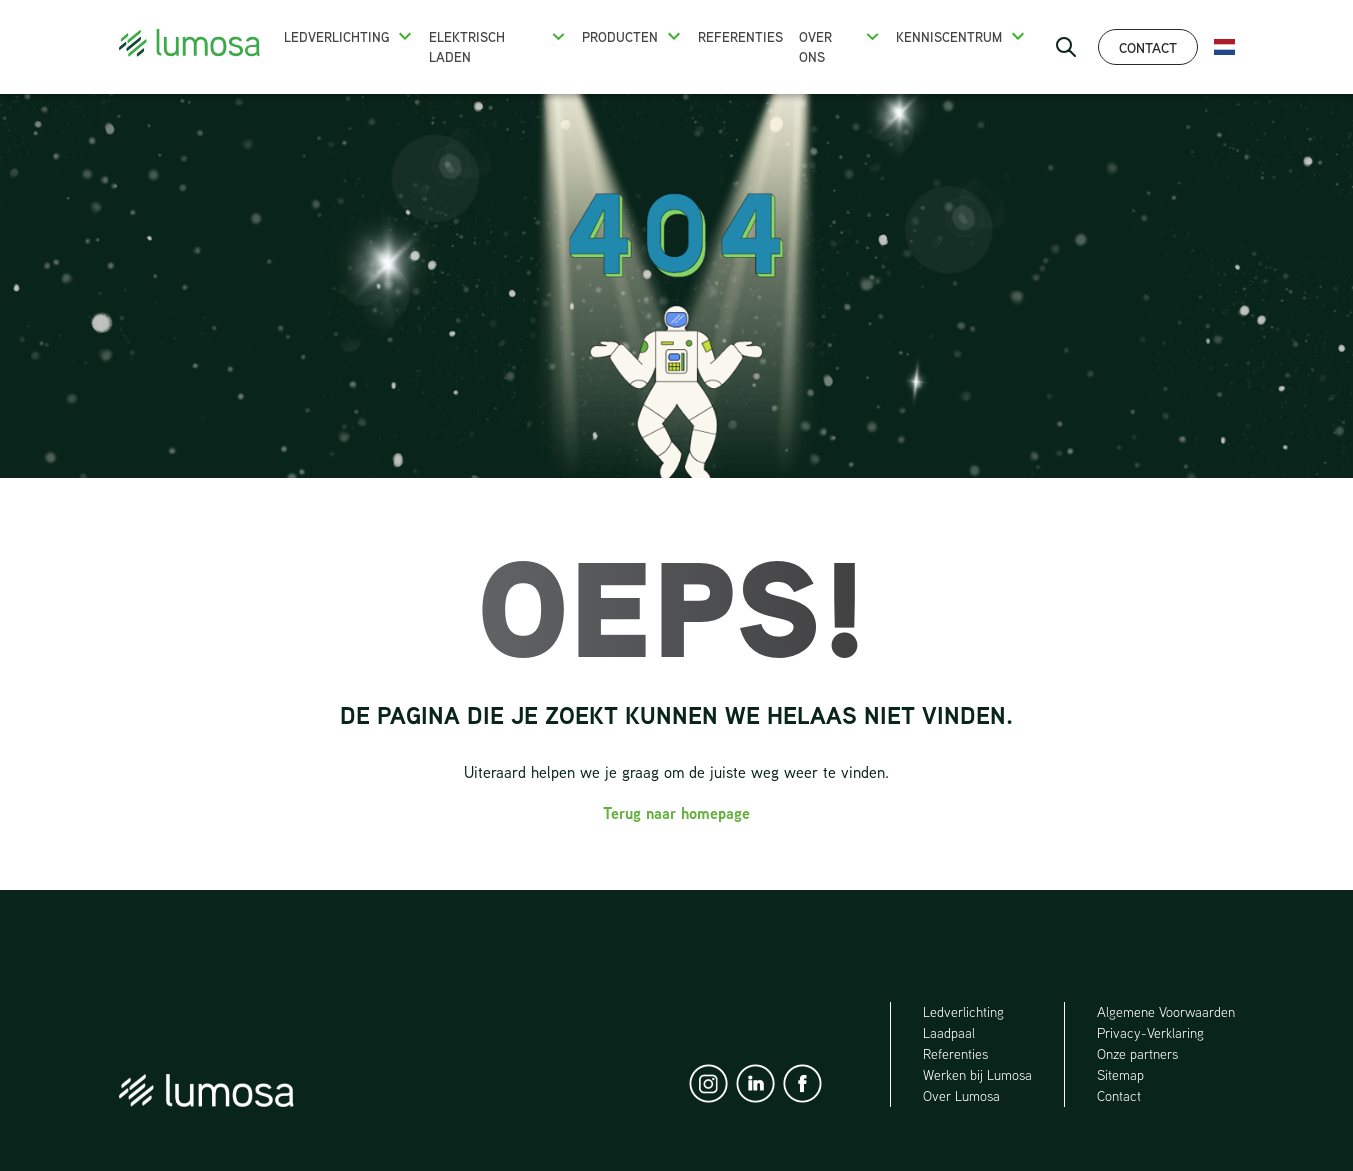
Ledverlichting (336, 37)
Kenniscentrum (949, 37)
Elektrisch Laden (467, 47)
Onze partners (1137, 1054)
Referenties (740, 37)
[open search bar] (1066, 47)
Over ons (815, 47)
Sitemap (1120, 1075)
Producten (620, 37)
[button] (405, 36)
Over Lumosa (961, 1096)
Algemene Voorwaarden (1166, 1012)
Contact (1148, 47)
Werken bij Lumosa (977, 1075)
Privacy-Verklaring (1150, 1033)
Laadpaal (950, 1033)
